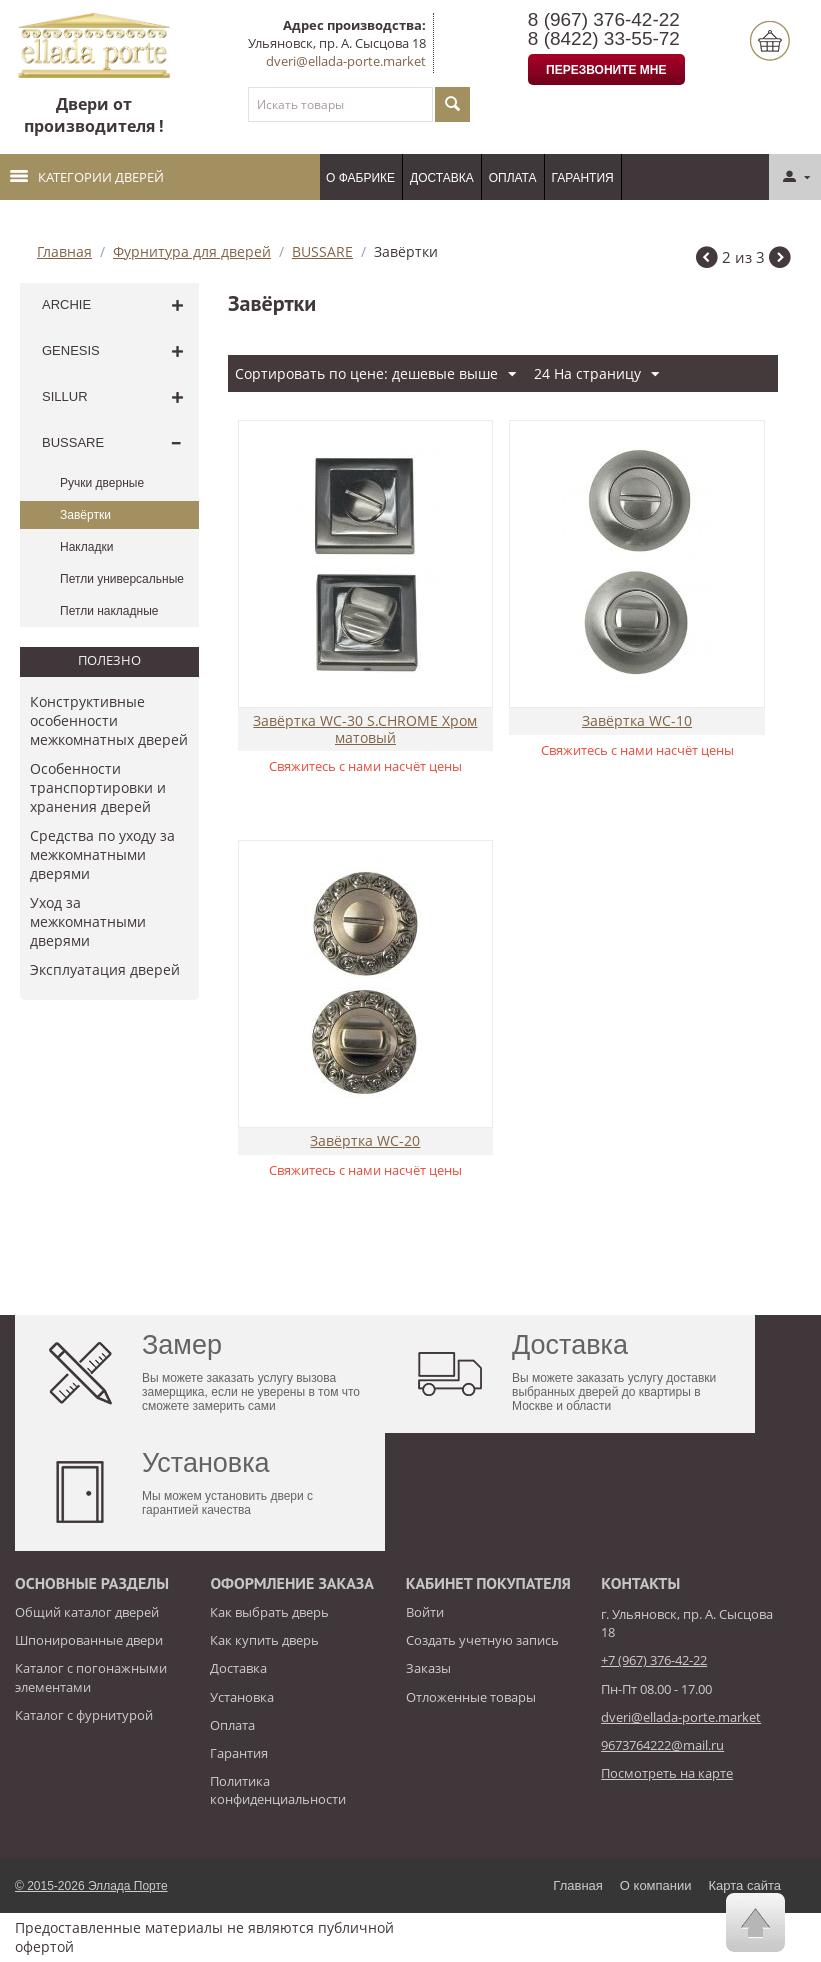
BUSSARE (322, 251)
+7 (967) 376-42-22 (654, 1660)
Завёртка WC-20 (365, 1141)
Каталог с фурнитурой (84, 1715)
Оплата (513, 178)
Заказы (428, 1668)
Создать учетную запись (482, 1640)
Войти (425, 1612)
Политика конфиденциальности (278, 1790)
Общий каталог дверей (87, 1612)
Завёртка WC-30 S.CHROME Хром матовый (365, 730)
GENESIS (71, 350)
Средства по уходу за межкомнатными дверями (102, 854)
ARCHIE (66, 304)
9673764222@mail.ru (662, 1745)
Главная (64, 251)
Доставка (442, 178)
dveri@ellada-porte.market (346, 61)
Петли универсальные (122, 579)
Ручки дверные (102, 483)
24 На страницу (596, 374)
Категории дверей (87, 177)
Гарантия (583, 178)
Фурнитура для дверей (192, 251)
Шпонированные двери (89, 1640)
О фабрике (360, 178)
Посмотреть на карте (667, 1773)
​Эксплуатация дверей (105, 969)
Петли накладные (109, 611)
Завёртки (85, 515)
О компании (656, 1885)
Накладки (86, 547)
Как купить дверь (264, 1640)
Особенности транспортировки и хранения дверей (98, 787)
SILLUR (65, 396)
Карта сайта (745, 1885)
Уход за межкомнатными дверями (88, 921)
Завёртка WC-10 (637, 721)
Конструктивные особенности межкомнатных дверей (109, 720)
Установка (242, 1697)
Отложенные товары (471, 1697)
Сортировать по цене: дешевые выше (375, 374)
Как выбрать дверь (269, 1612)
